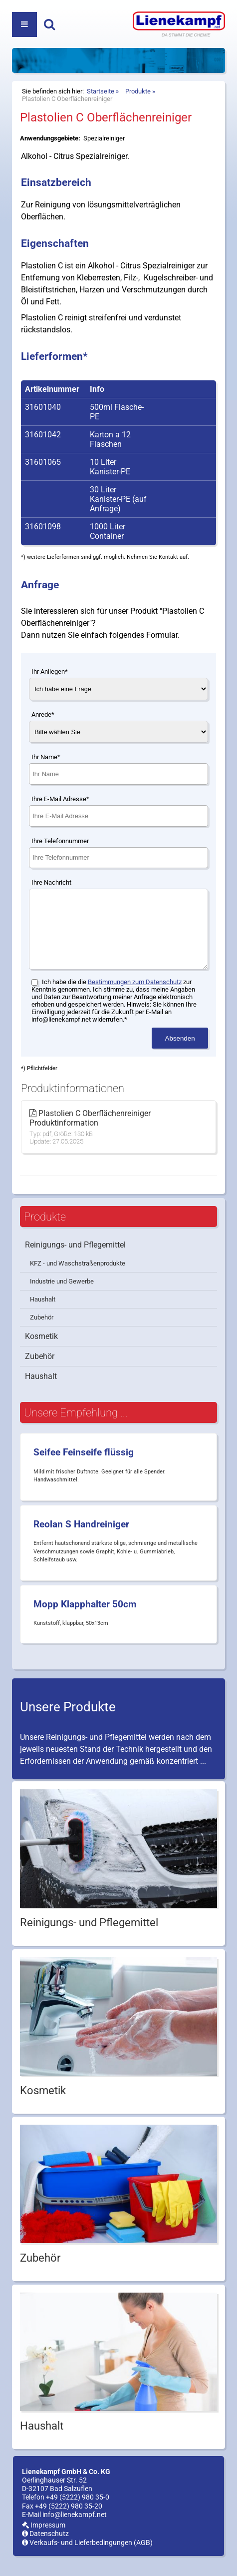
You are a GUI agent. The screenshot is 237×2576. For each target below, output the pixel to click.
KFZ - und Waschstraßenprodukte (77, 1278)
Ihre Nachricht (51, 882)
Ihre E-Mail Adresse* (60, 799)
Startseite (100, 91)
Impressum (43, 2540)
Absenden (180, 1053)
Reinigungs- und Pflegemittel (75, 1260)
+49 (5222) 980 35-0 (77, 2512)
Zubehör (41, 1332)
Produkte (138, 91)
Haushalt (42, 1314)
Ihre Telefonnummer (60, 841)
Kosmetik (41, 1351)
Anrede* (42, 714)
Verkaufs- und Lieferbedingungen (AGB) (87, 2558)
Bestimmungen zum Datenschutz (135, 997)
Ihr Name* (45, 757)
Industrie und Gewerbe (62, 1296)
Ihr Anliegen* (49, 671)
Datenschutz (45, 2549)
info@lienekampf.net (74, 2530)
